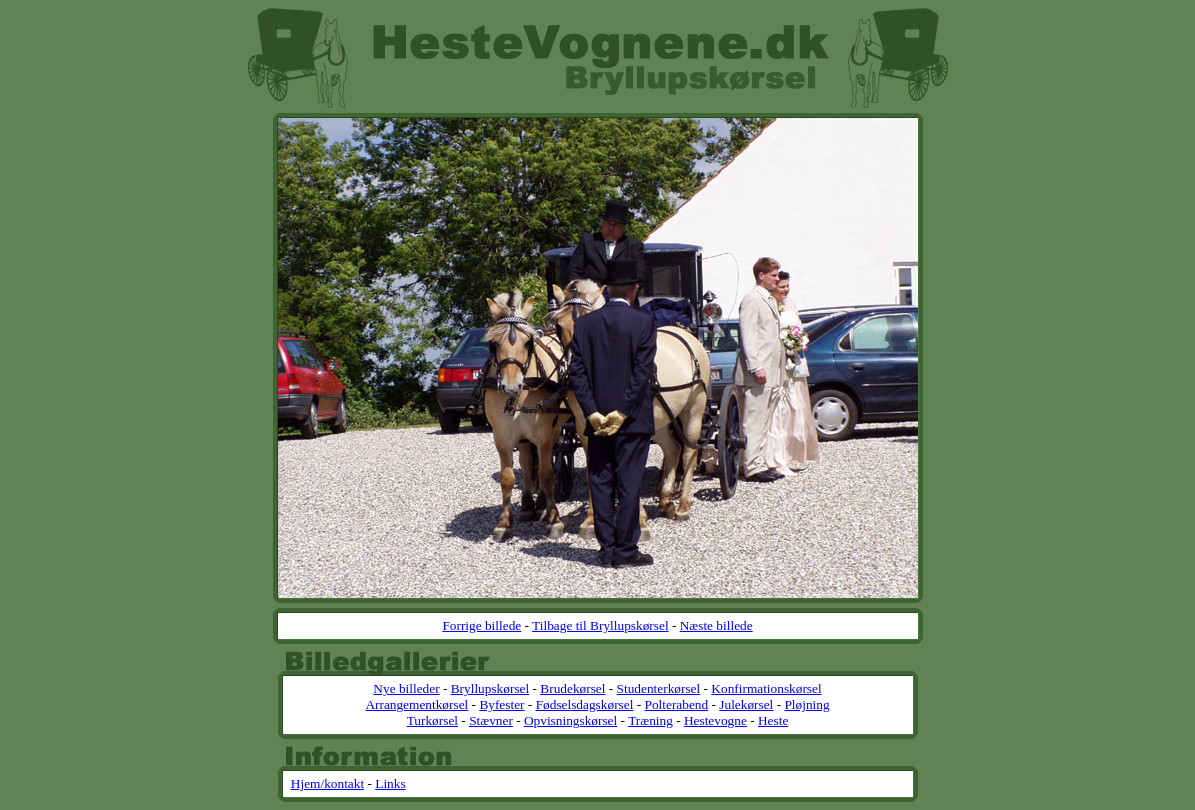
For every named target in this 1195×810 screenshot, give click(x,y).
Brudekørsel (572, 688)
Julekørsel (746, 704)
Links (390, 783)
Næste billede (716, 625)
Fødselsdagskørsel (585, 704)
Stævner (491, 720)
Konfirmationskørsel (766, 688)
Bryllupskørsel (490, 688)
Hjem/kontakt (327, 783)
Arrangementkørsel (416, 704)
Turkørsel (432, 720)
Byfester (501, 704)
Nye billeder (406, 688)
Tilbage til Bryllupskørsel (600, 625)
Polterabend (677, 704)
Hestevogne (715, 720)
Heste (773, 720)
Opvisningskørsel (570, 720)
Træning (650, 720)
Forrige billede (481, 625)
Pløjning (806, 704)
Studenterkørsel (659, 688)
